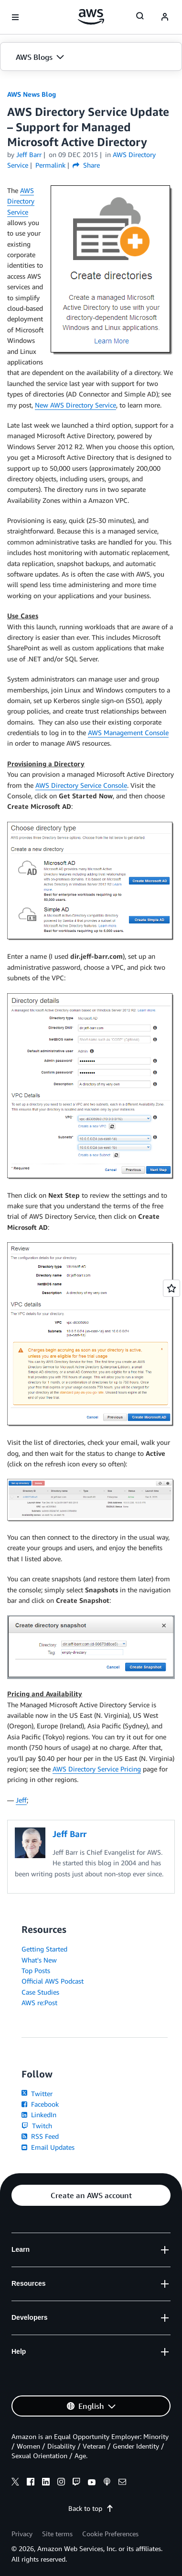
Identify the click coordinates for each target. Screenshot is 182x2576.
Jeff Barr (29, 154)
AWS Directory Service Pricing (97, 1769)
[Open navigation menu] (15, 17)
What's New (39, 1960)
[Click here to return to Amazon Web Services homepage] (91, 16)
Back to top (91, 2508)
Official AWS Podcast (52, 1981)
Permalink (50, 165)
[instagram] (61, 2483)
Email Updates (48, 2147)
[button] (91, 57)
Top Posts (35, 1970)
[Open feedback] (171, 1288)
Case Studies (40, 1992)
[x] (15, 2483)
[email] (122, 2483)
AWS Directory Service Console (81, 785)
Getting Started (44, 1949)
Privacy (21, 2534)
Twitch (36, 2126)
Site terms (57, 2534)
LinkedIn (38, 2115)
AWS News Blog (31, 94)
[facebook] (30, 2483)
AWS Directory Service (20, 201)
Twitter (37, 2093)
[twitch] (76, 2483)
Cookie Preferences (110, 2534)
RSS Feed (40, 2136)
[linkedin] (46, 2483)
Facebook (40, 2104)
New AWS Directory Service (75, 405)
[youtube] (92, 2483)
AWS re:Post (39, 2002)
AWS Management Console (128, 732)
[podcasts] (107, 2483)
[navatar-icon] (164, 17)
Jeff (21, 1800)
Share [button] (86, 165)
